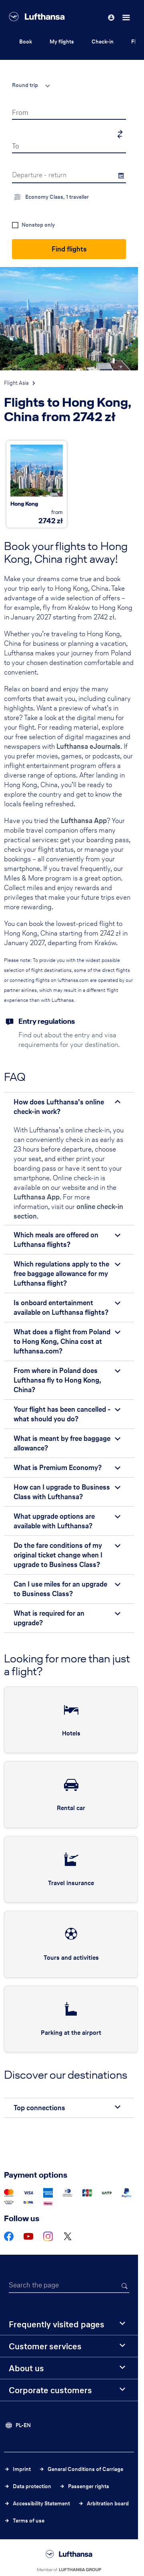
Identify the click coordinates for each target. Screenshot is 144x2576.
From (20, 112)
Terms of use (28, 2521)
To (15, 146)
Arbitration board (108, 2503)
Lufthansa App (84, 820)
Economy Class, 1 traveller (57, 197)
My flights (62, 42)
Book (25, 42)
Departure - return (39, 175)
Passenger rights (88, 2486)
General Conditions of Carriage (85, 2469)
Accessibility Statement (41, 2503)
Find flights (69, 249)
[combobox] (28, 85)
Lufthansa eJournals (88, 746)
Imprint (22, 2469)
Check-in (103, 42)
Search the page (34, 2285)
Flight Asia (16, 383)
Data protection (32, 2486)
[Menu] (127, 17)
